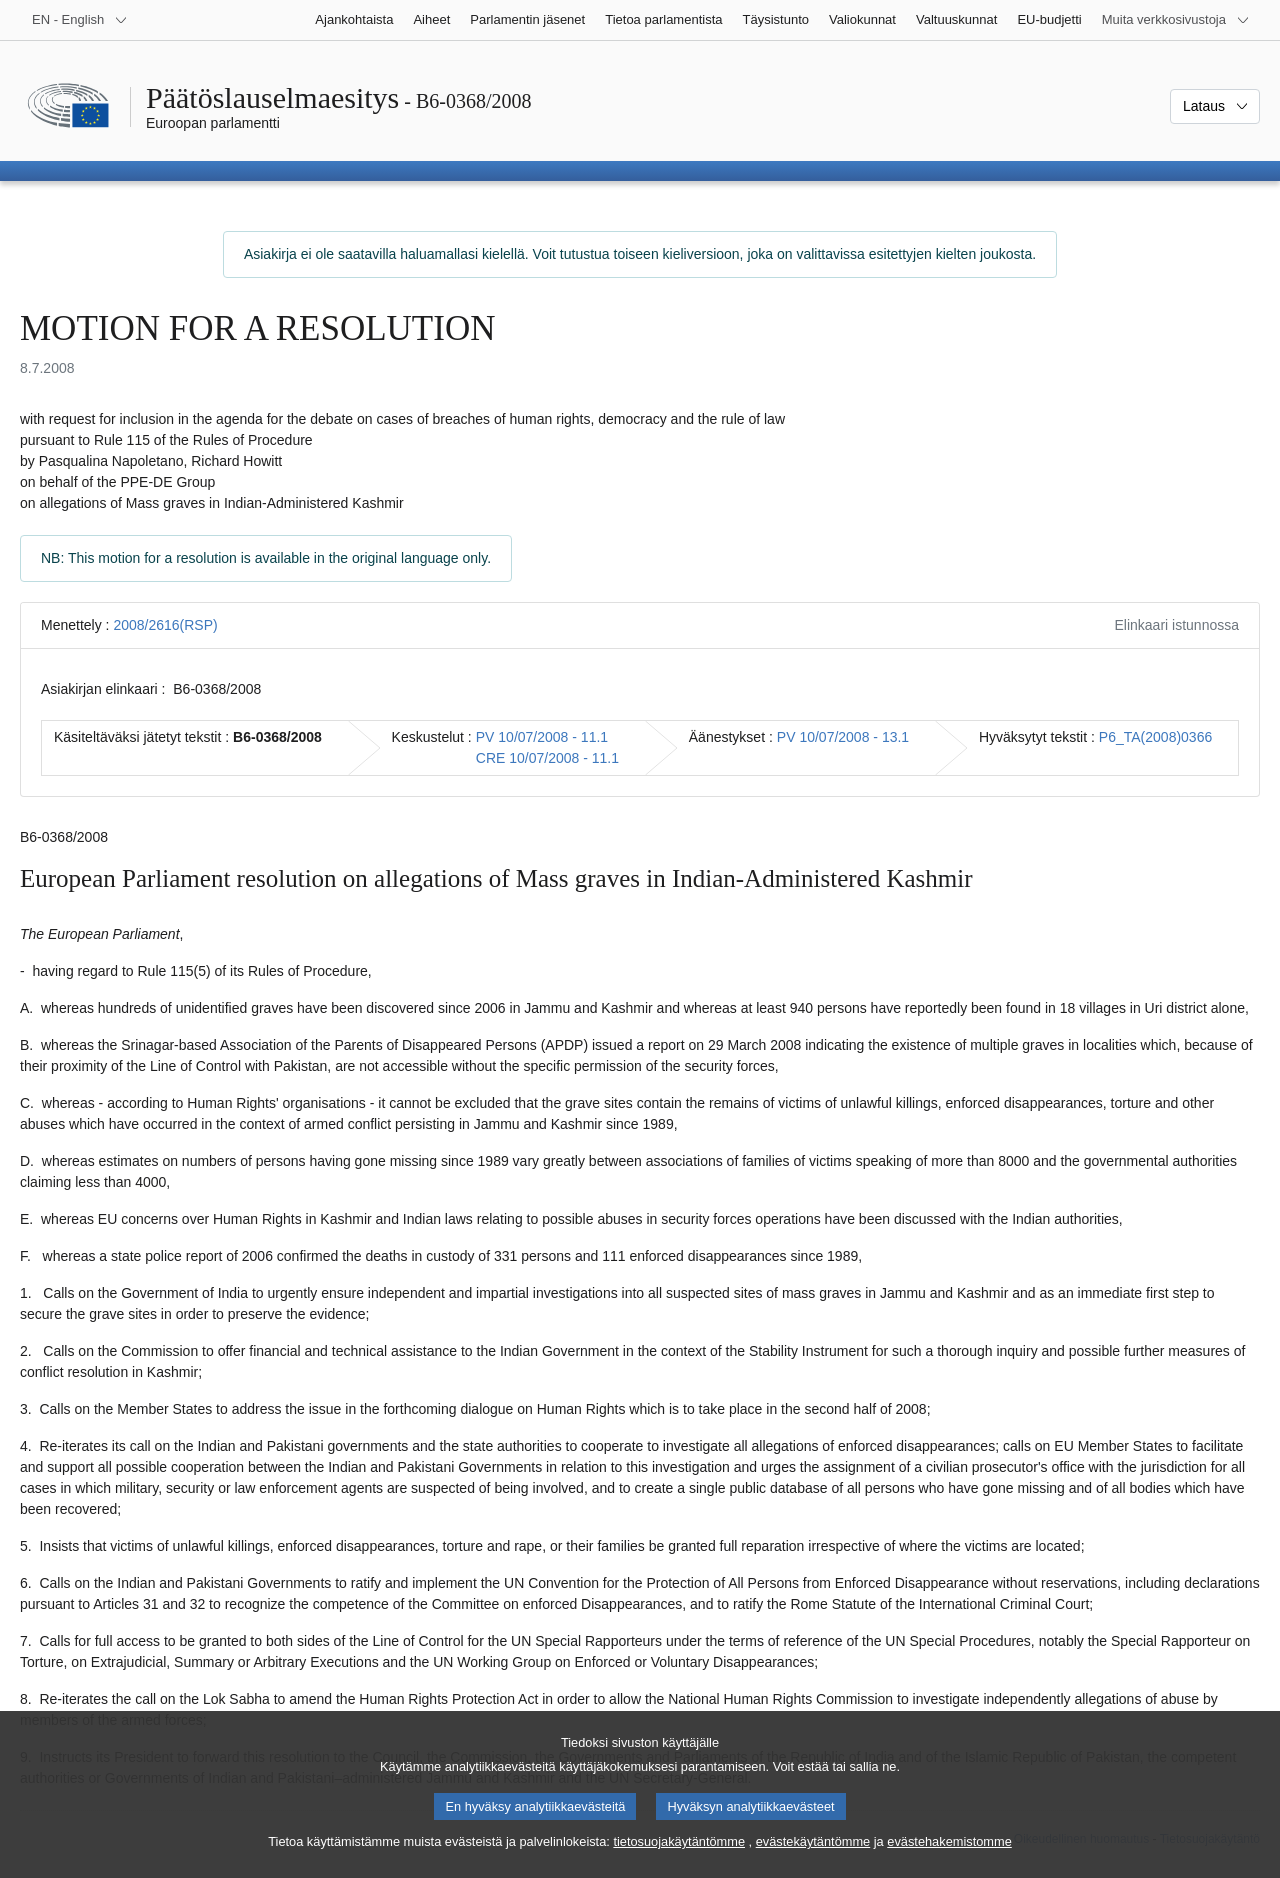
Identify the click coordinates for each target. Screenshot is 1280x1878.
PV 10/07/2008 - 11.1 (542, 737)
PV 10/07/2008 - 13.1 (843, 737)
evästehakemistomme (949, 1856)
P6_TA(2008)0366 (1155, 737)
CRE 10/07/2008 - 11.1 (547, 758)
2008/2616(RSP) (165, 625)
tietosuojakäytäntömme (679, 1856)
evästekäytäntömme (813, 1856)
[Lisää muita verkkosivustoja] (1176, 20)
